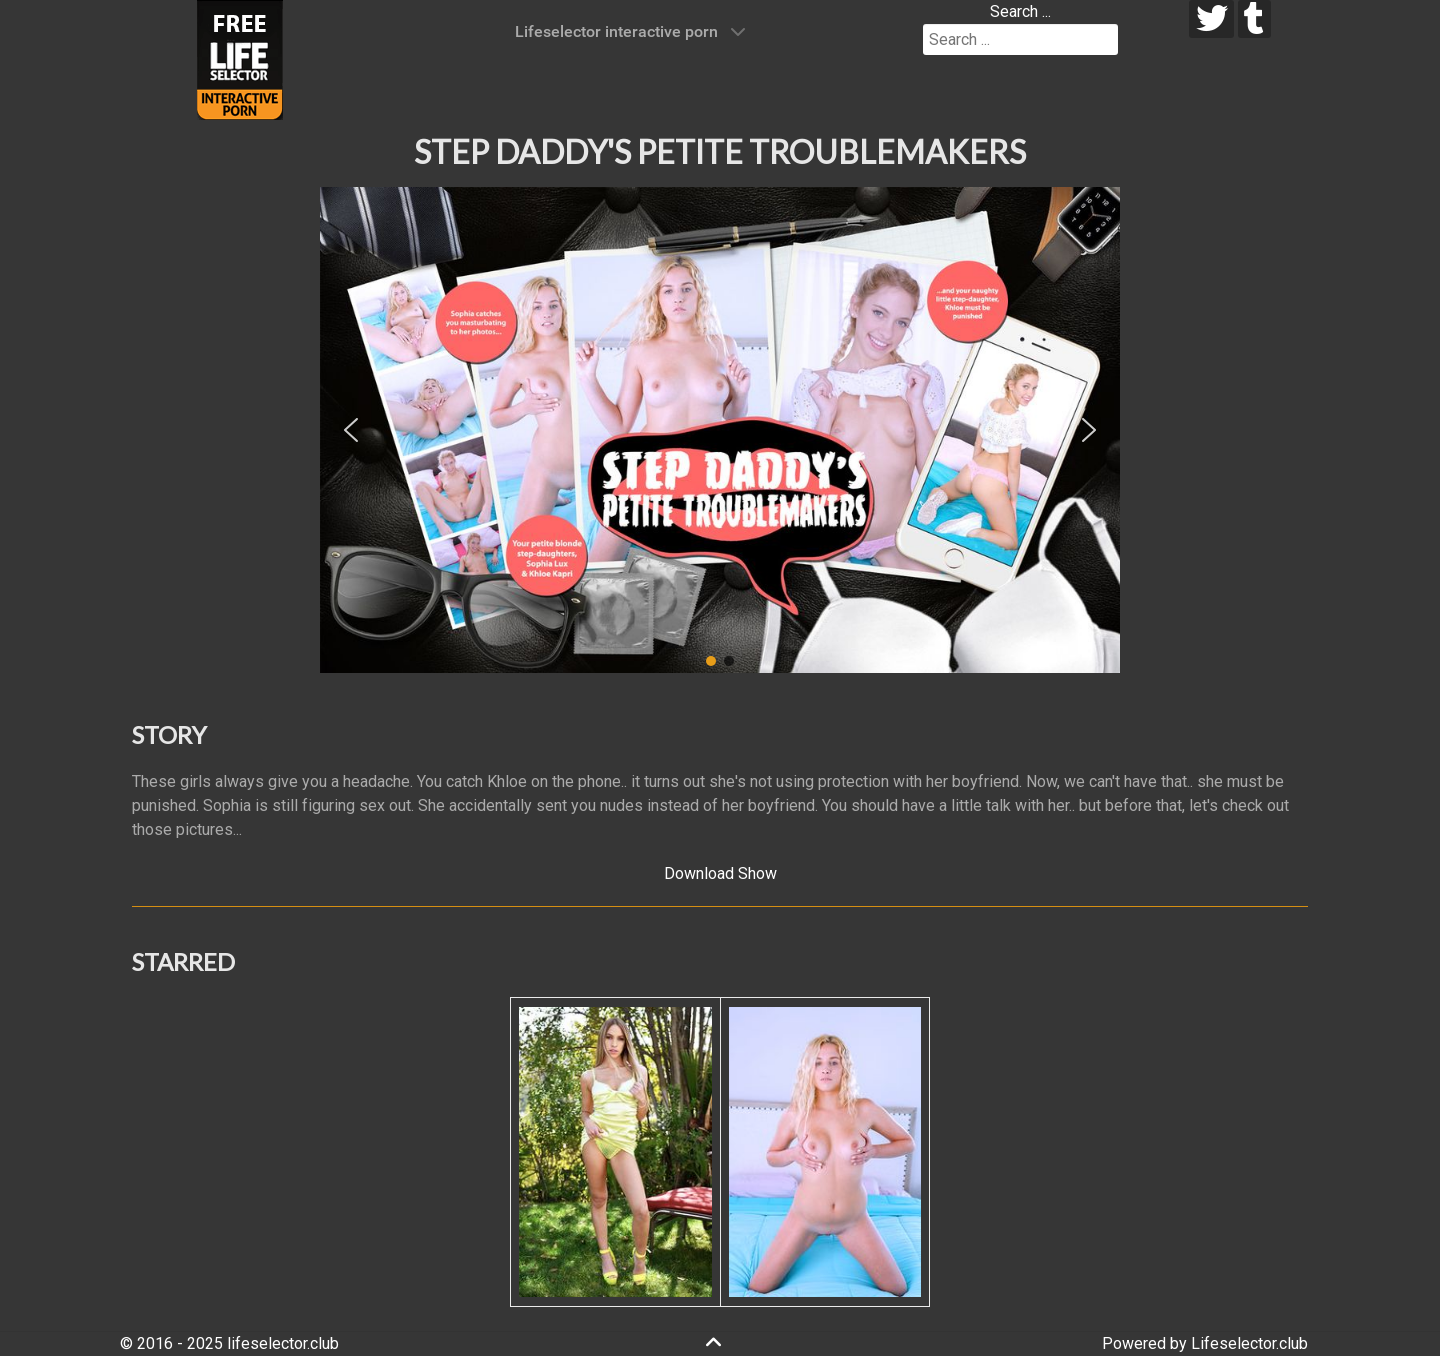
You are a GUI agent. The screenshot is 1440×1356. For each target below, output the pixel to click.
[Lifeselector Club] (240, 58)
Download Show (720, 873)
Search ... (1020, 11)
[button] (351, 430)
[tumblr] (1254, 19)
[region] (720, 430)
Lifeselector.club (1249, 1343)
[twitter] (1211, 19)
